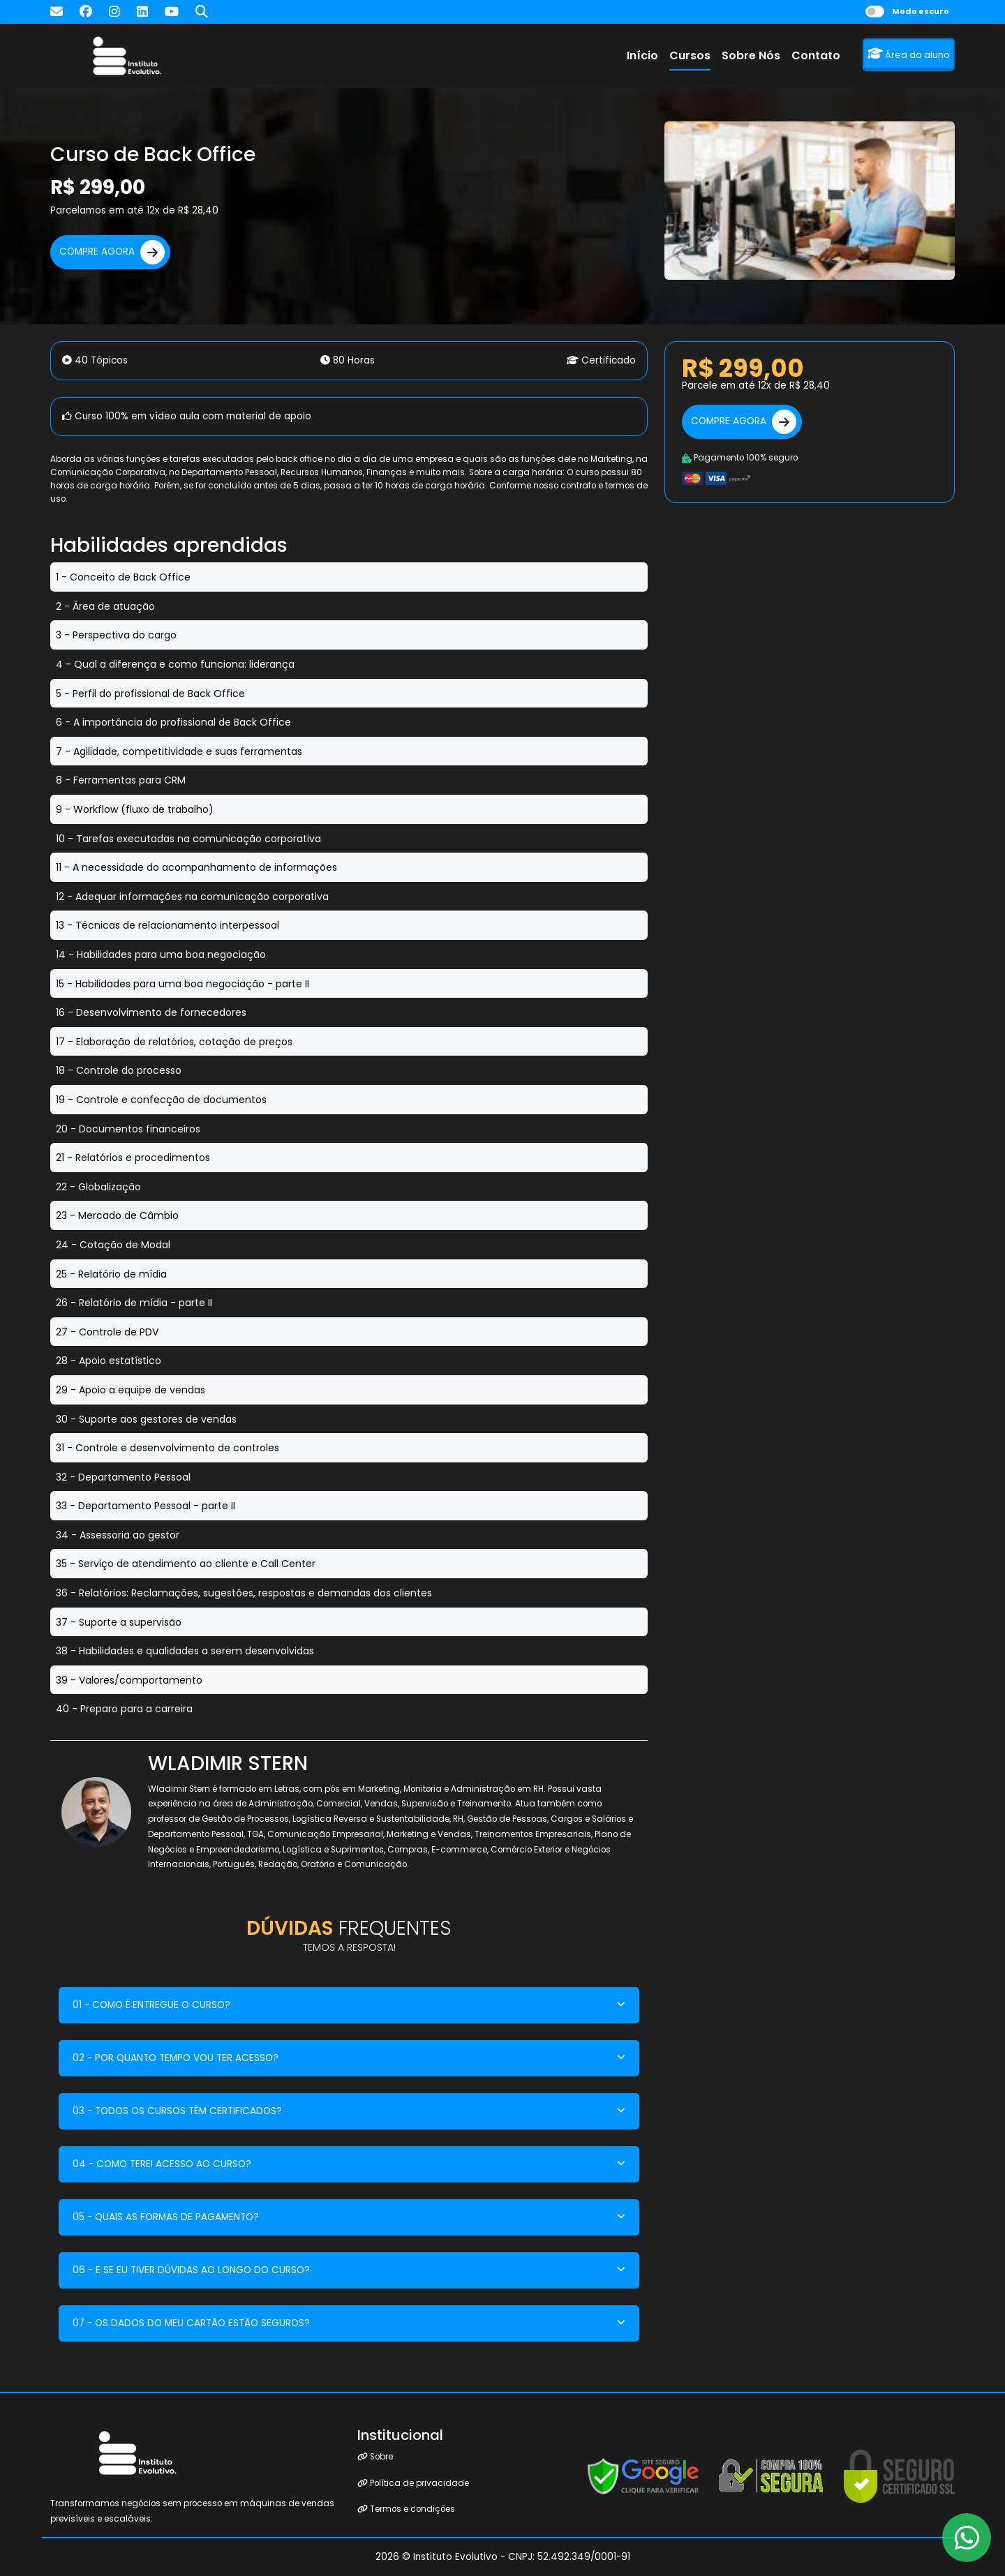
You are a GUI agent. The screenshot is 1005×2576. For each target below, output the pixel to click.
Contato (815, 55)
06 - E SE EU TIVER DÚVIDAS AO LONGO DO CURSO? (191, 2270)
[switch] (874, 11)
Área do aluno (909, 54)
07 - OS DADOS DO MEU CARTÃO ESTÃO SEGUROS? (191, 2323)
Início (642, 55)
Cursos (689, 55)
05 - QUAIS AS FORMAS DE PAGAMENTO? (166, 2217)
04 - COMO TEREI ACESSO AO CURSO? (162, 2164)
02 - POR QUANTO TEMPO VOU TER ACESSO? (175, 2058)
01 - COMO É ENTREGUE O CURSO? (151, 2005)
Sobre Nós (751, 55)
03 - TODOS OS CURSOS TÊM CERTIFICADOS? (177, 2111)
